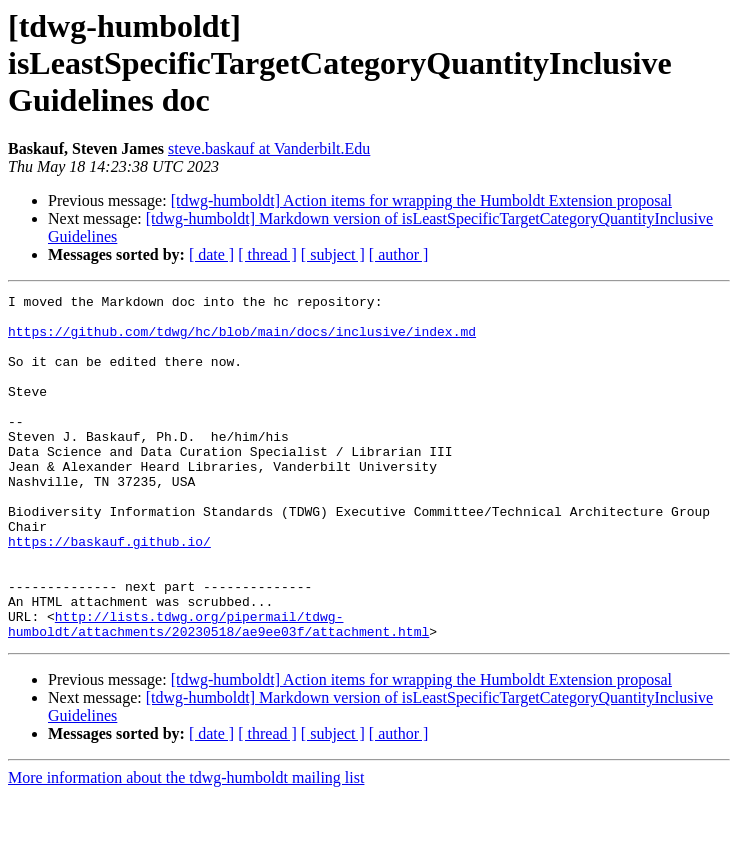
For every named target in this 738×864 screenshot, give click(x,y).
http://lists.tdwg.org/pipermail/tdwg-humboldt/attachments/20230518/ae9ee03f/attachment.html (218, 691)
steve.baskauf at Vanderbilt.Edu (269, 148)
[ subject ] (333, 254)
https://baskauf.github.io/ (109, 592)
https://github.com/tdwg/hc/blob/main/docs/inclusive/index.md (242, 340)
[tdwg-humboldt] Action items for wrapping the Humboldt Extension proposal (421, 200)
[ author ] (399, 254)
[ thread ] (267, 254)
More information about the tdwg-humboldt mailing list (186, 846)
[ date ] (211, 254)
